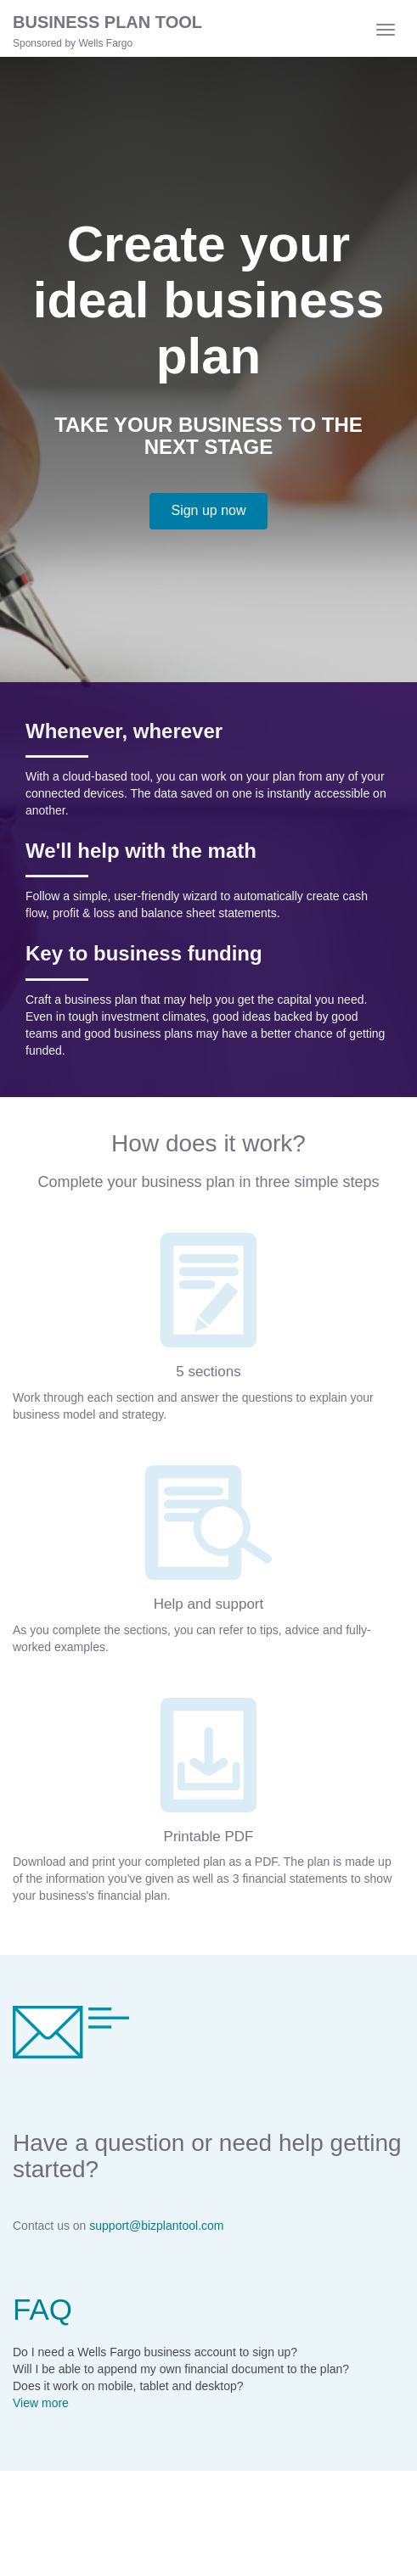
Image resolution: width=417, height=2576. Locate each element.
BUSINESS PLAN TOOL (107, 22)
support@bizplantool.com (156, 2225)
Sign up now (208, 510)
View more (41, 2403)
